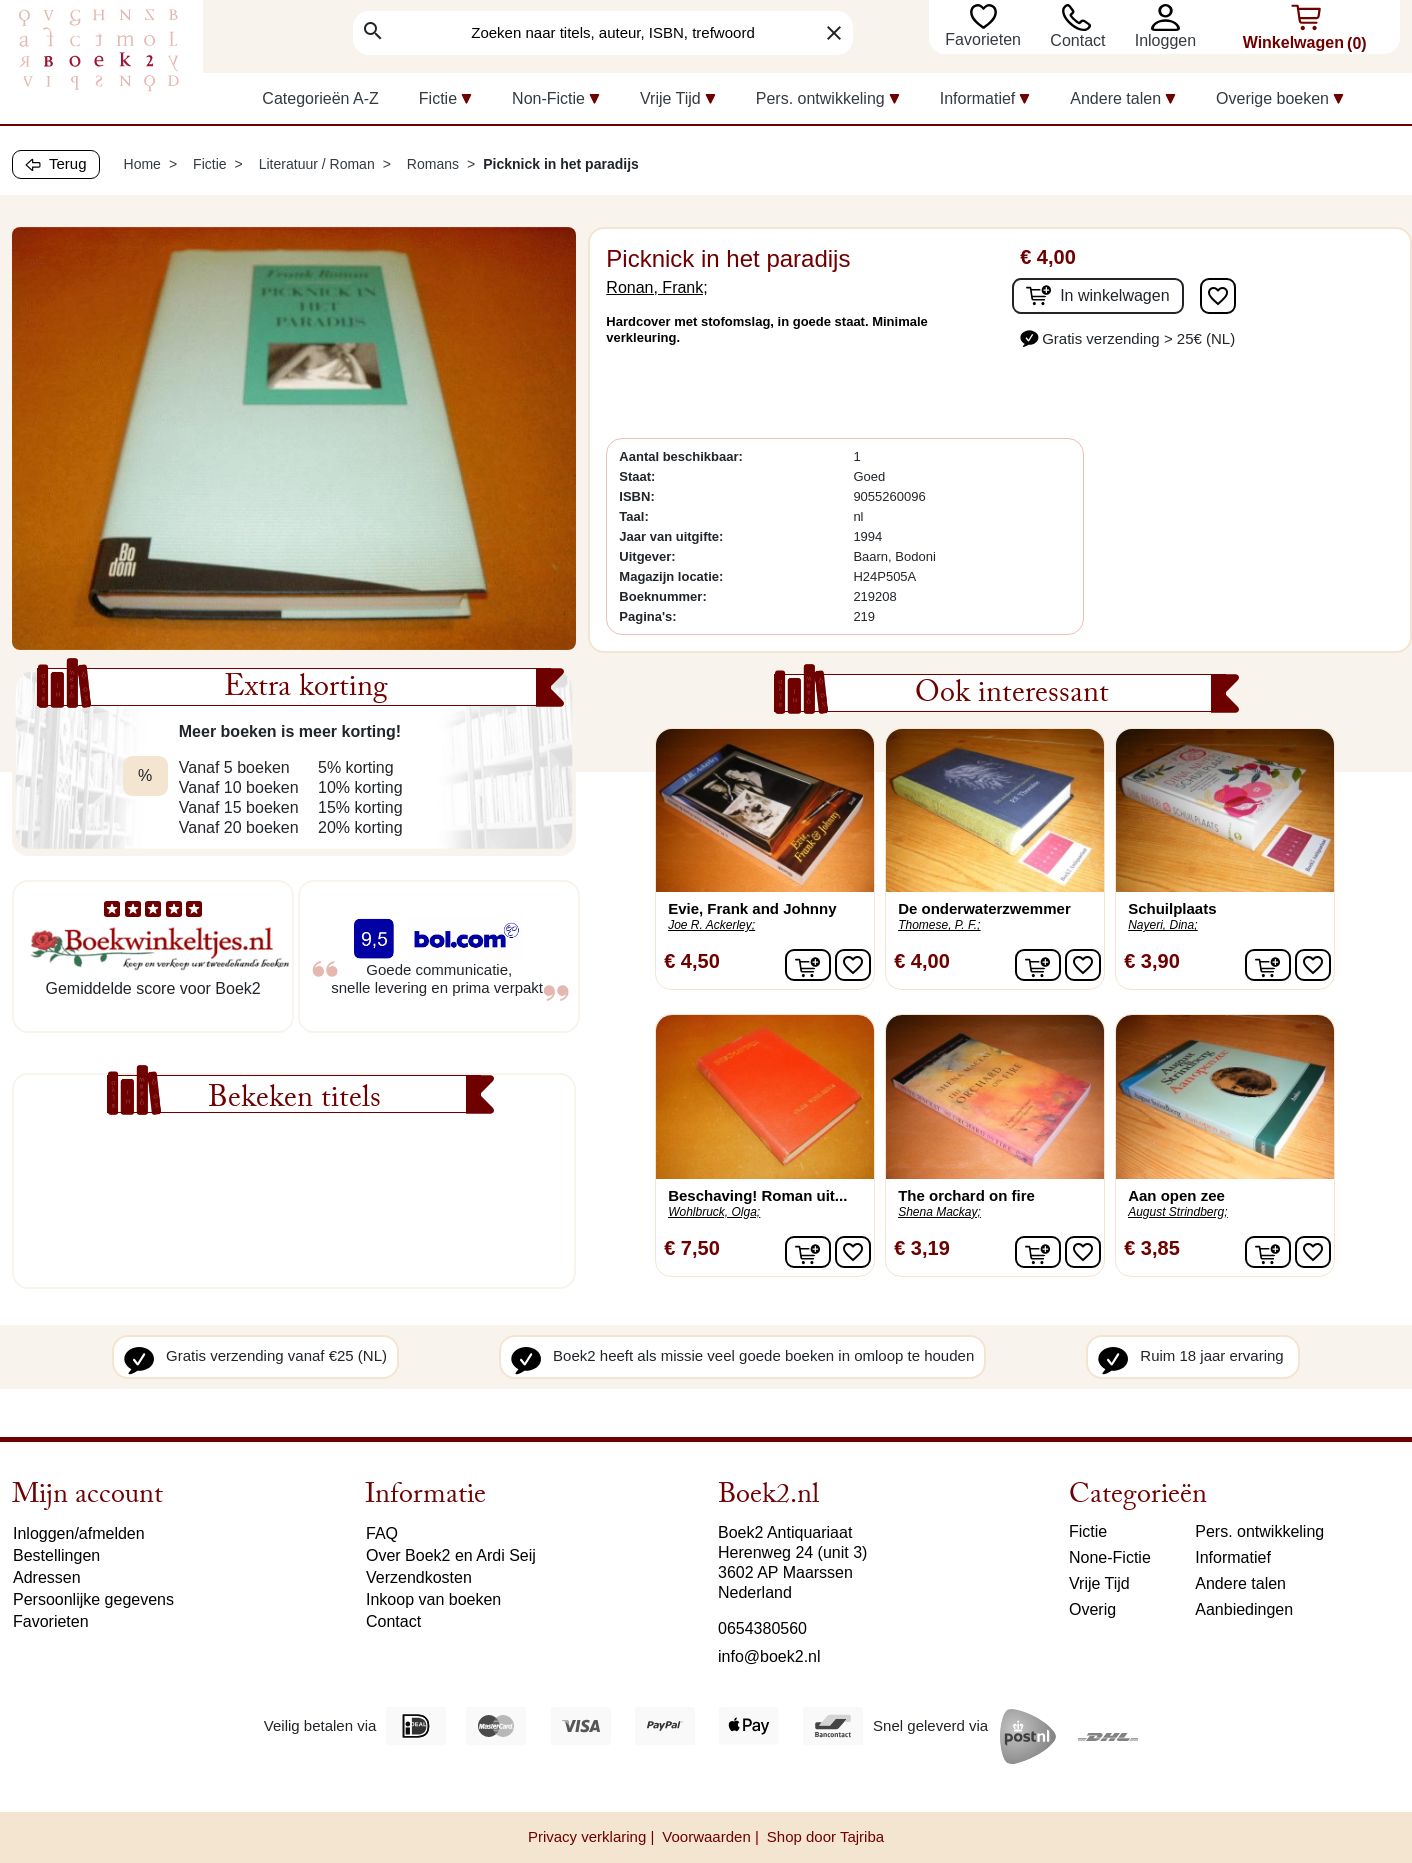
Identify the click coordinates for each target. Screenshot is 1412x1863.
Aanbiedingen (1244, 1609)
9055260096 (889, 496)
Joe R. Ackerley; (711, 925)
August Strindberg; (1177, 1212)
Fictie (1088, 1531)
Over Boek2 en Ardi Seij (451, 1555)
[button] (1169, 17)
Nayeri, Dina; (1162, 925)
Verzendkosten (419, 1577)
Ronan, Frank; (656, 287)
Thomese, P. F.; (939, 925)
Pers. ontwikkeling (1259, 1531)
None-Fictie (1110, 1557)
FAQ (382, 1533)
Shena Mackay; (939, 1212)
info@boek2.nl (769, 1656)
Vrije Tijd (1099, 1583)
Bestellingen (56, 1555)
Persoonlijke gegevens (93, 1599)
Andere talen (1240, 1583)
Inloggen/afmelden (79, 1533)
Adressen (47, 1577)
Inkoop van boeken (433, 1599)
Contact (1077, 40)
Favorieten (985, 39)
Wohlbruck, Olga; (714, 1212)
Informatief (1233, 1557)
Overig (1092, 1609)
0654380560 (762, 1628)
